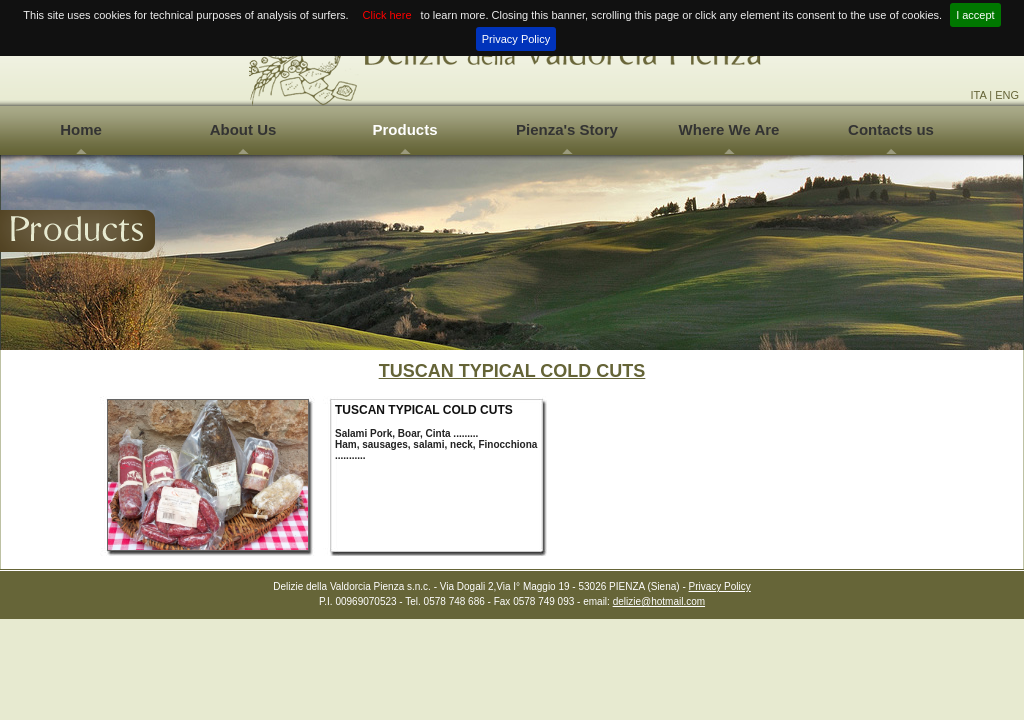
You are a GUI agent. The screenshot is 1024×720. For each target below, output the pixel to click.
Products (404, 129)
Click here (387, 15)
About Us (243, 129)
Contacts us (891, 129)
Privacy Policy (516, 39)
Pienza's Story (567, 129)
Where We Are (729, 129)
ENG (1007, 95)
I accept (975, 15)
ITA (978, 95)
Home (81, 129)
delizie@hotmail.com (659, 601)
